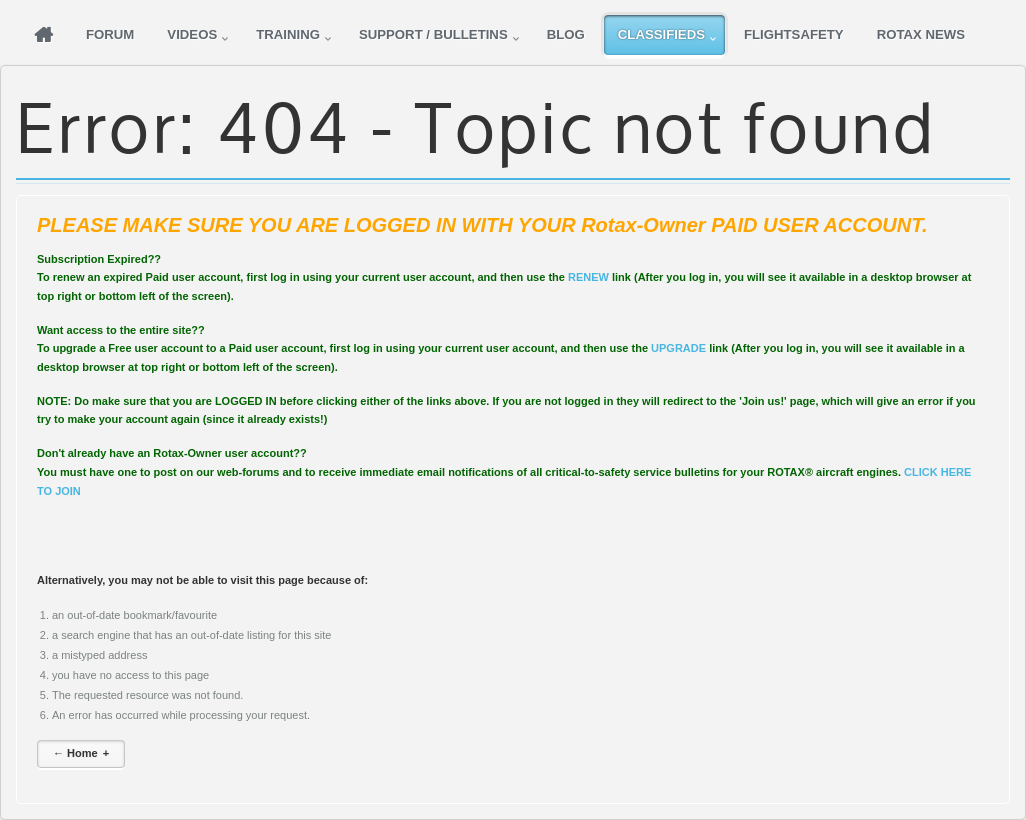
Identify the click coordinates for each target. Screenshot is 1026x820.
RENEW (588, 277)
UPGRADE (678, 348)
